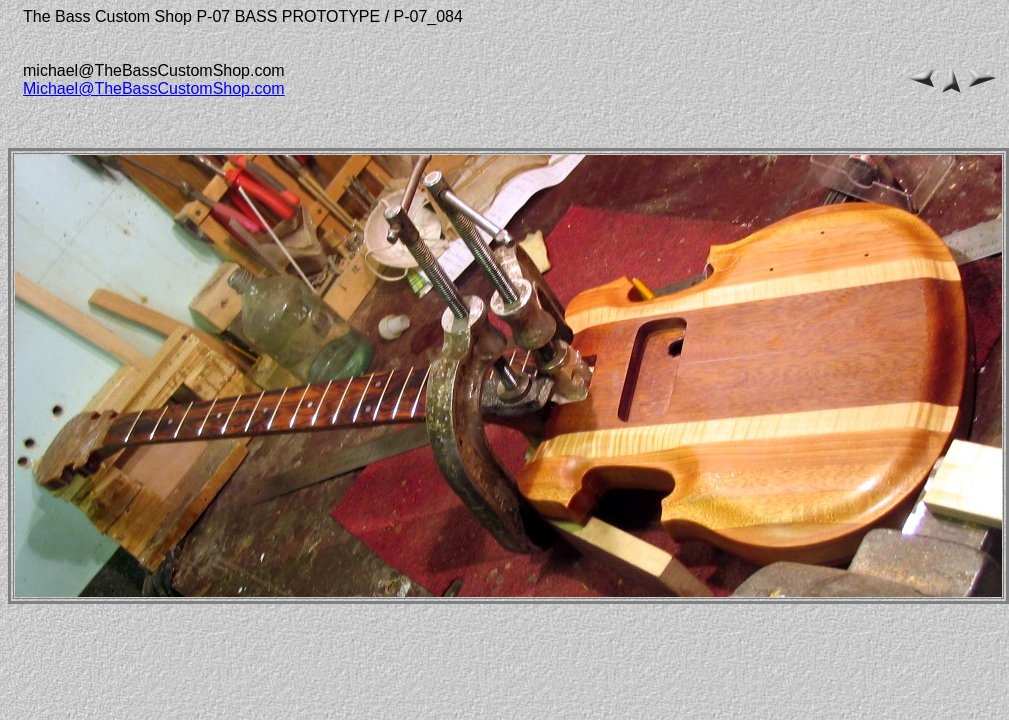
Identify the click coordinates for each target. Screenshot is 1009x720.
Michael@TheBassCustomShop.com (154, 88)
